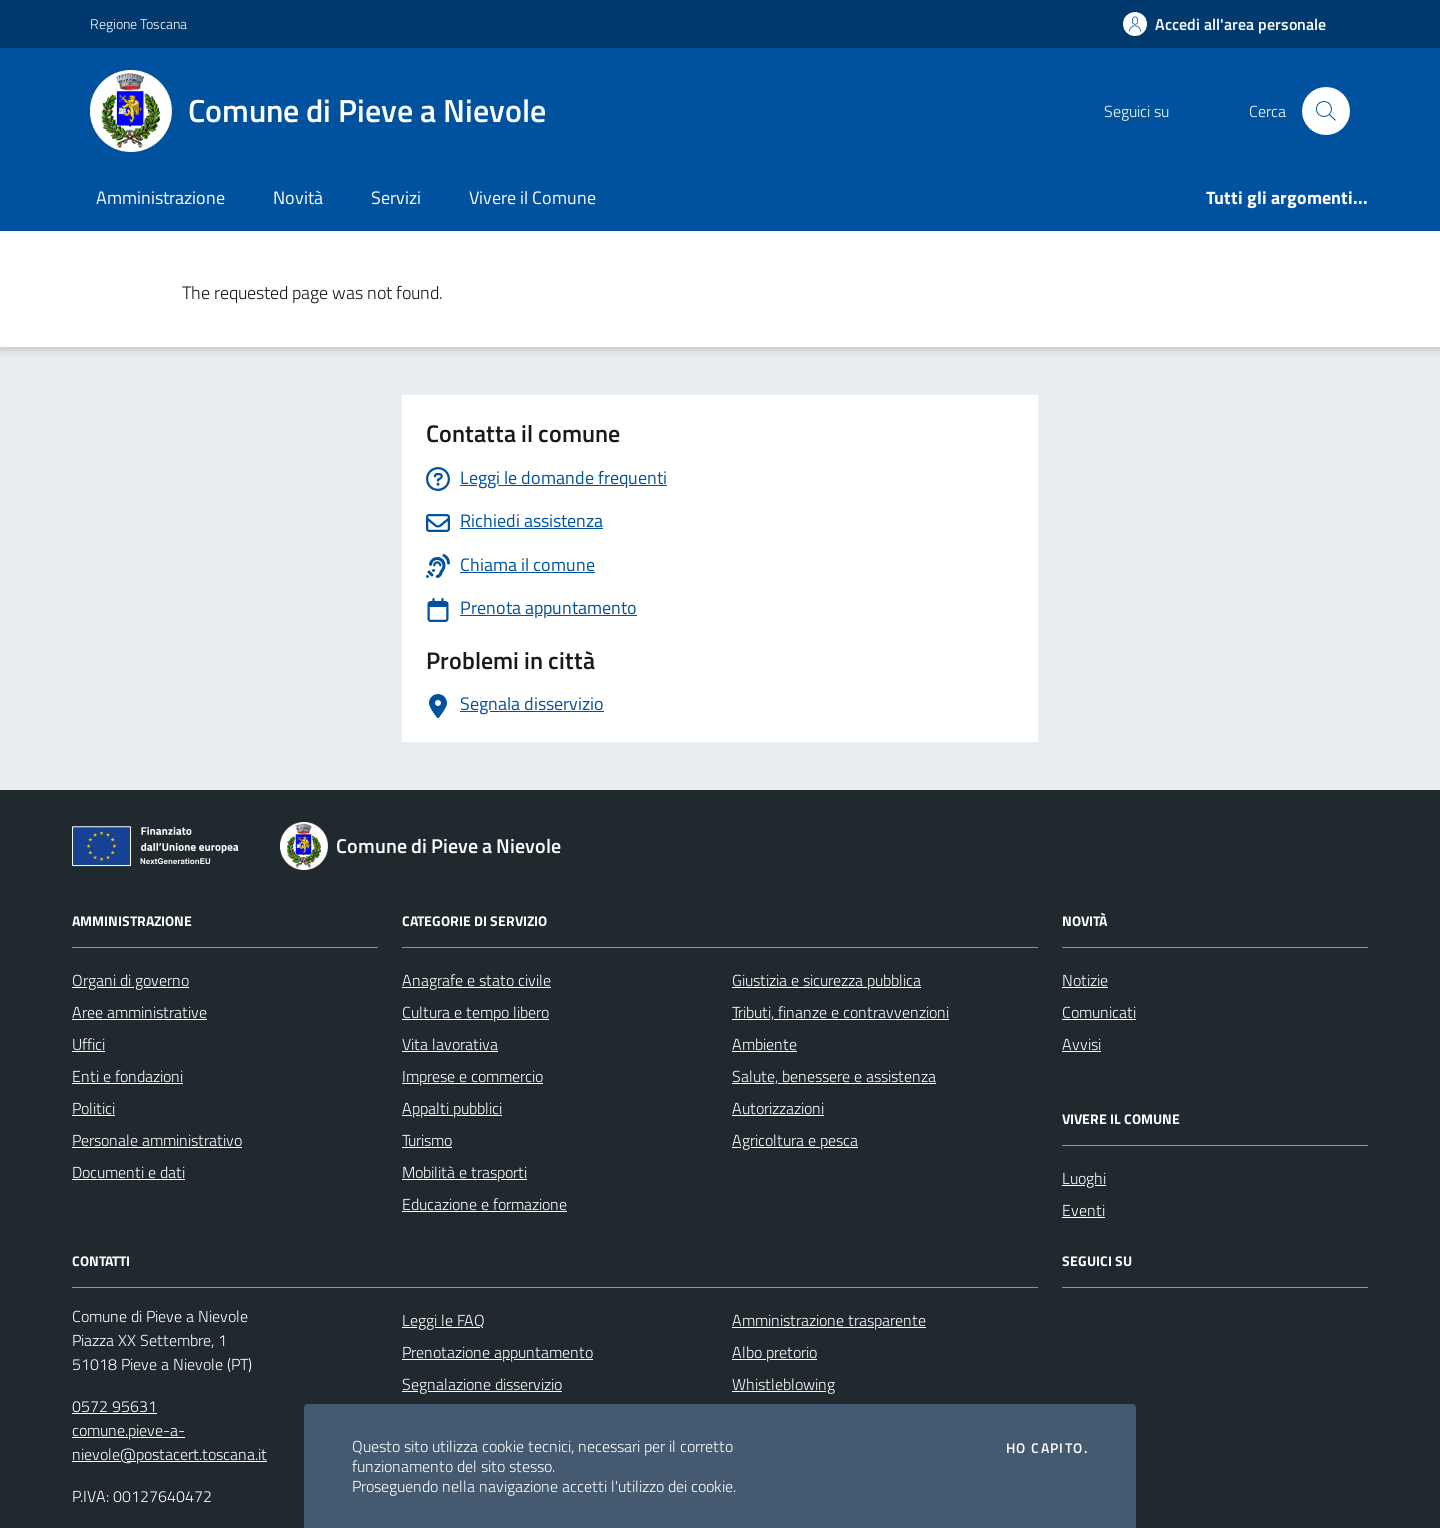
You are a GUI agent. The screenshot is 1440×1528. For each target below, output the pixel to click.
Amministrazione (160, 197)
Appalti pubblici (452, 1108)
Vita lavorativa (450, 1044)
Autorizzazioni (778, 1108)
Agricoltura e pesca (795, 1140)
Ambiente (764, 1044)
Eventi (1083, 1210)
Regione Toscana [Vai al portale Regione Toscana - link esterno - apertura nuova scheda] (138, 23)
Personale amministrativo (157, 1140)
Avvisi (1081, 1044)
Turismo (427, 1140)
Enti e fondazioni (127, 1076)
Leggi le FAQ (443, 1320)
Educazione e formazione (484, 1204)
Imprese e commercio (472, 1076)
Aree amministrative (139, 1012)
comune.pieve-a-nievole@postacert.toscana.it (169, 1442)
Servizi (396, 197)
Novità (298, 197)
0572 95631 (114, 1406)
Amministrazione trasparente (829, 1320)
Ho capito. (1047, 1448)
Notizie (1085, 980)
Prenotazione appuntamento (497, 1352)
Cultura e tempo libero (475, 1012)
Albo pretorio (774, 1352)
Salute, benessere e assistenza (834, 1076)
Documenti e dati (128, 1172)
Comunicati (1099, 1012)
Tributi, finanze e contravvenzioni (840, 1012)
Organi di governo (130, 980)
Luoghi (1084, 1178)
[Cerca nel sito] (1326, 111)
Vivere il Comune (532, 197)
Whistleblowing (783, 1384)
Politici (93, 1108)
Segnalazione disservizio (482, 1384)
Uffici (88, 1044)
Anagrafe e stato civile (476, 980)
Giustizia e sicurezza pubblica (826, 980)
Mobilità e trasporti (464, 1172)
